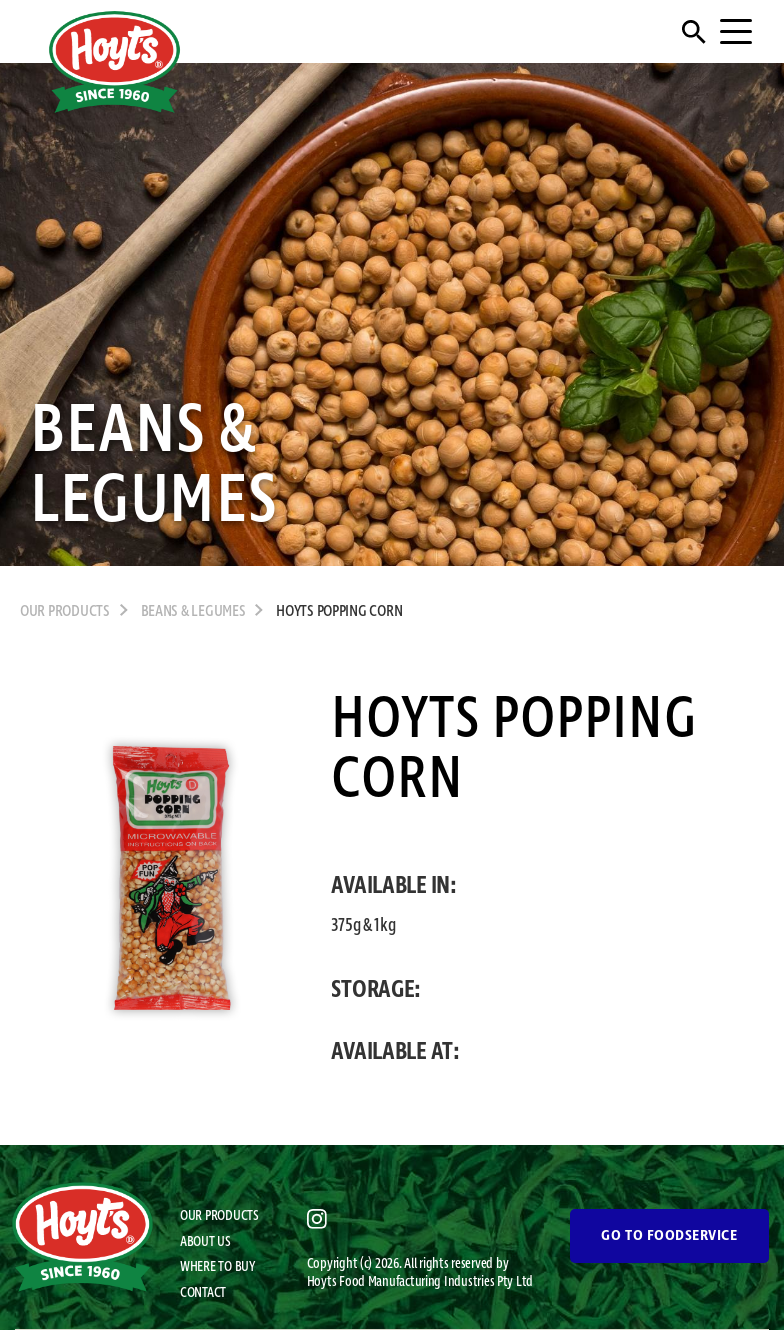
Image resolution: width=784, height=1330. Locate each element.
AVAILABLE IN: (394, 886)
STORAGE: (376, 990)
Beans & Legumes (193, 612)
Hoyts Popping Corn (339, 612)
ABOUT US (205, 1242)
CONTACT (203, 1293)
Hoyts (323, 1282)
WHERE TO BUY (217, 1267)
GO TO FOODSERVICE (669, 1236)
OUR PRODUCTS (65, 612)
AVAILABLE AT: (395, 1052)
